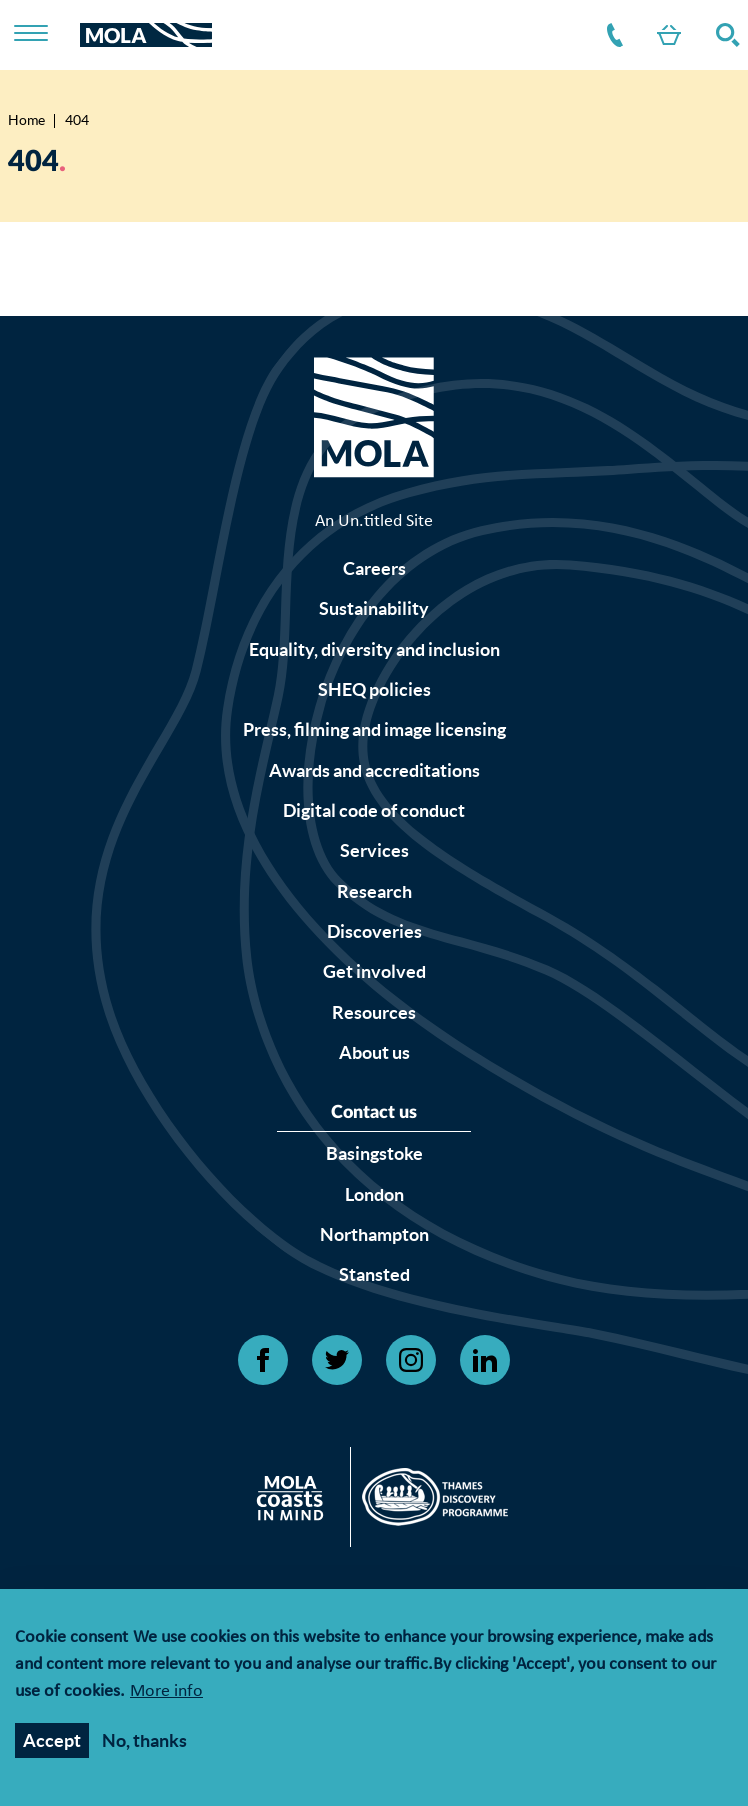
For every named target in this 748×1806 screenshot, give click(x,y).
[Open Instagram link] (411, 1360)
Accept (52, 1744)
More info (166, 1696)
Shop (665, 35)
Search (724, 35)
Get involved (374, 971)
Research (374, 891)
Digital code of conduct (374, 810)
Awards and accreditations (374, 770)
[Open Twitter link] (337, 1360)
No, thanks (144, 1744)
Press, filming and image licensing (374, 729)
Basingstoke (374, 1153)
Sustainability (374, 608)
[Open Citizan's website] (295, 1501)
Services (374, 850)
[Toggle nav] (44, 35)
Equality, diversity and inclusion (374, 649)
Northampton (374, 1234)
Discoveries (374, 931)
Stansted (374, 1274)
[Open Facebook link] (263, 1360)
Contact (611, 35)
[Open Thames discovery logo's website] (429, 1501)
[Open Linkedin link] (485, 1360)
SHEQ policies (374, 689)
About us (374, 1052)
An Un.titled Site (374, 521)
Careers (374, 568)
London (374, 1194)
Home (26, 120)
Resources (374, 1012)
